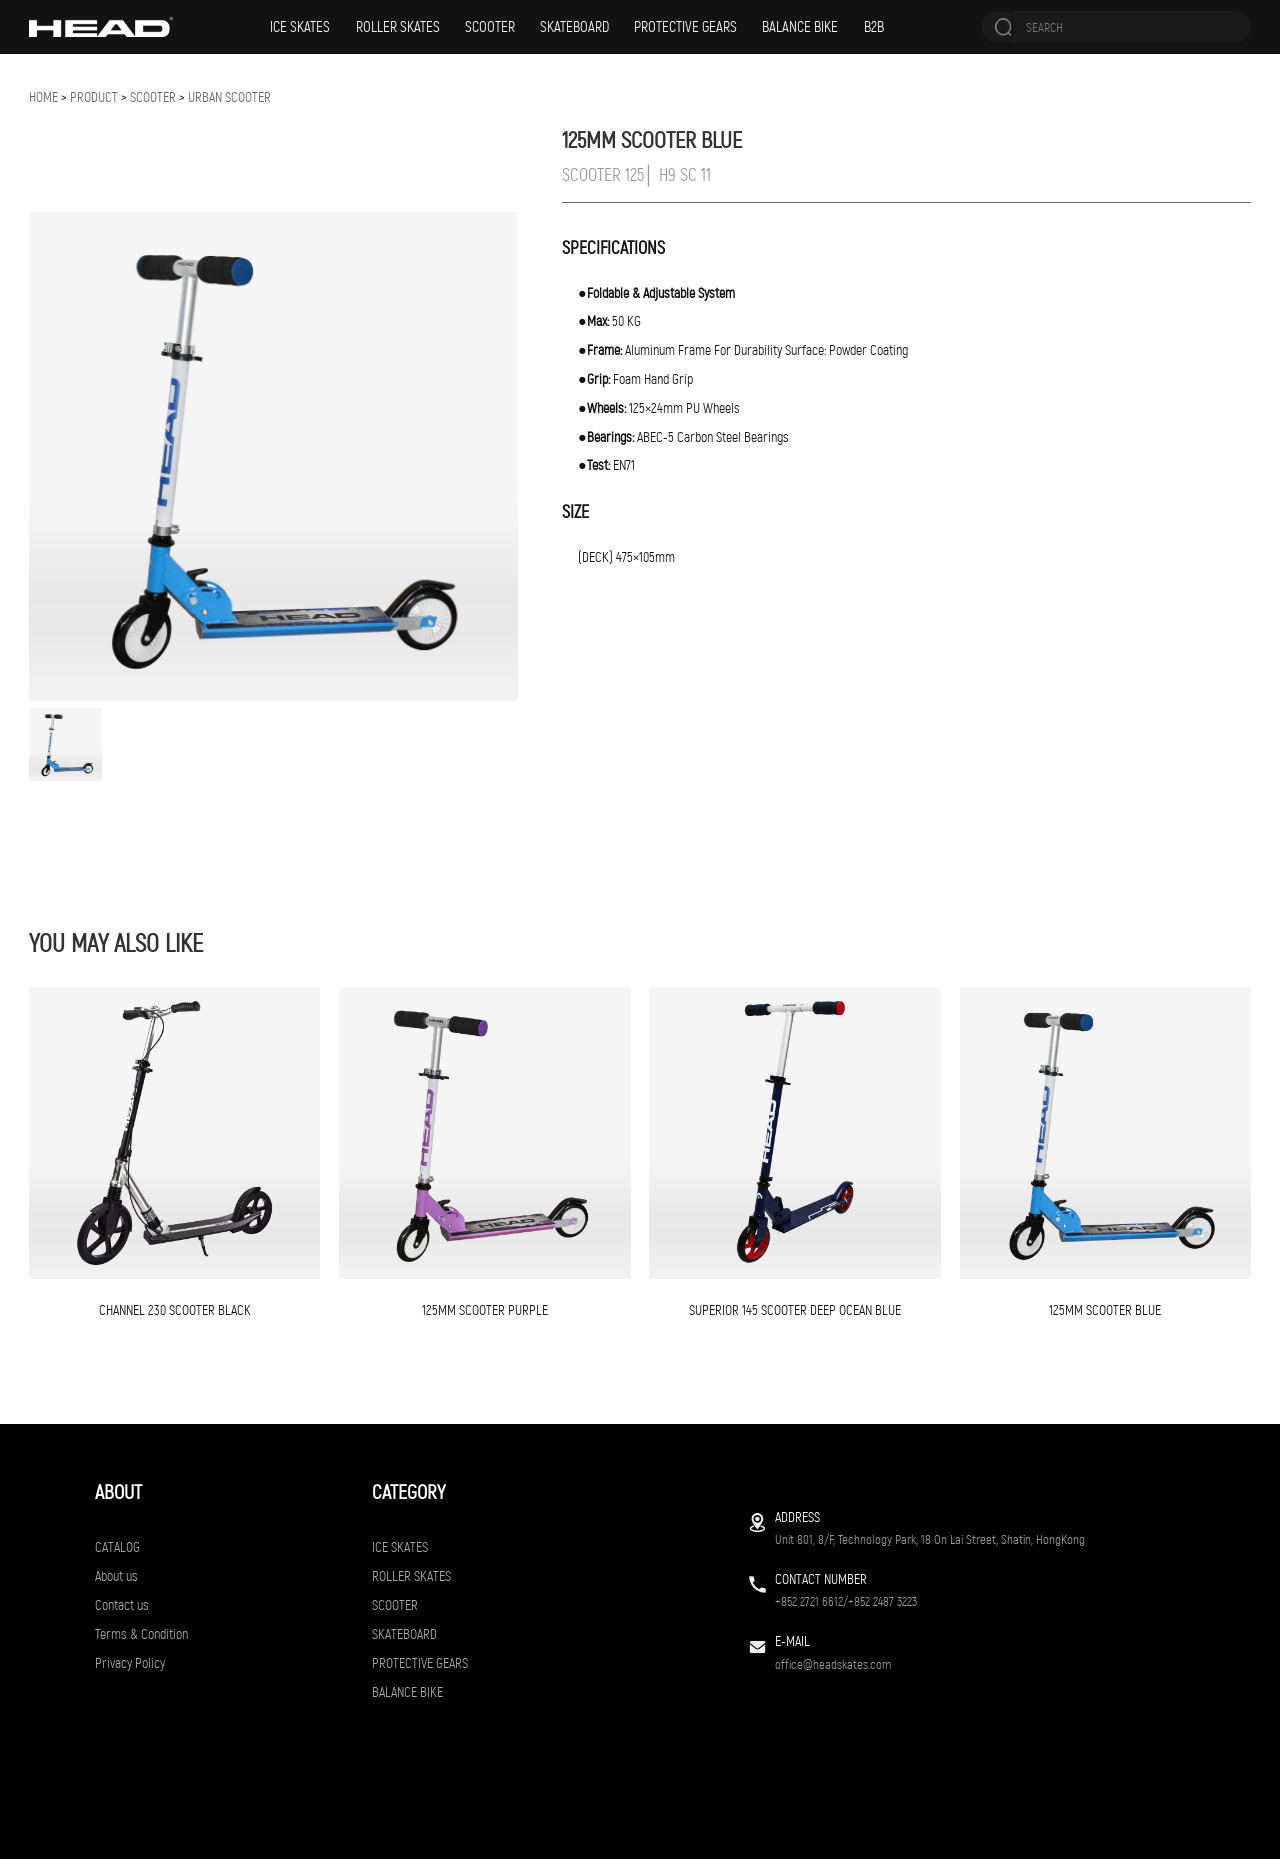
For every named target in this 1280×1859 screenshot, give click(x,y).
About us (116, 1576)
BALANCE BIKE (800, 27)
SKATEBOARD (574, 27)
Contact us (122, 1605)
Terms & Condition (141, 1634)
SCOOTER (490, 27)
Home (43, 97)
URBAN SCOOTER (229, 97)
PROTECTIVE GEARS (685, 27)
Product (94, 97)
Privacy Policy (130, 1663)
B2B (874, 27)
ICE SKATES (300, 27)
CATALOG (117, 1547)
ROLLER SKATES (398, 27)
